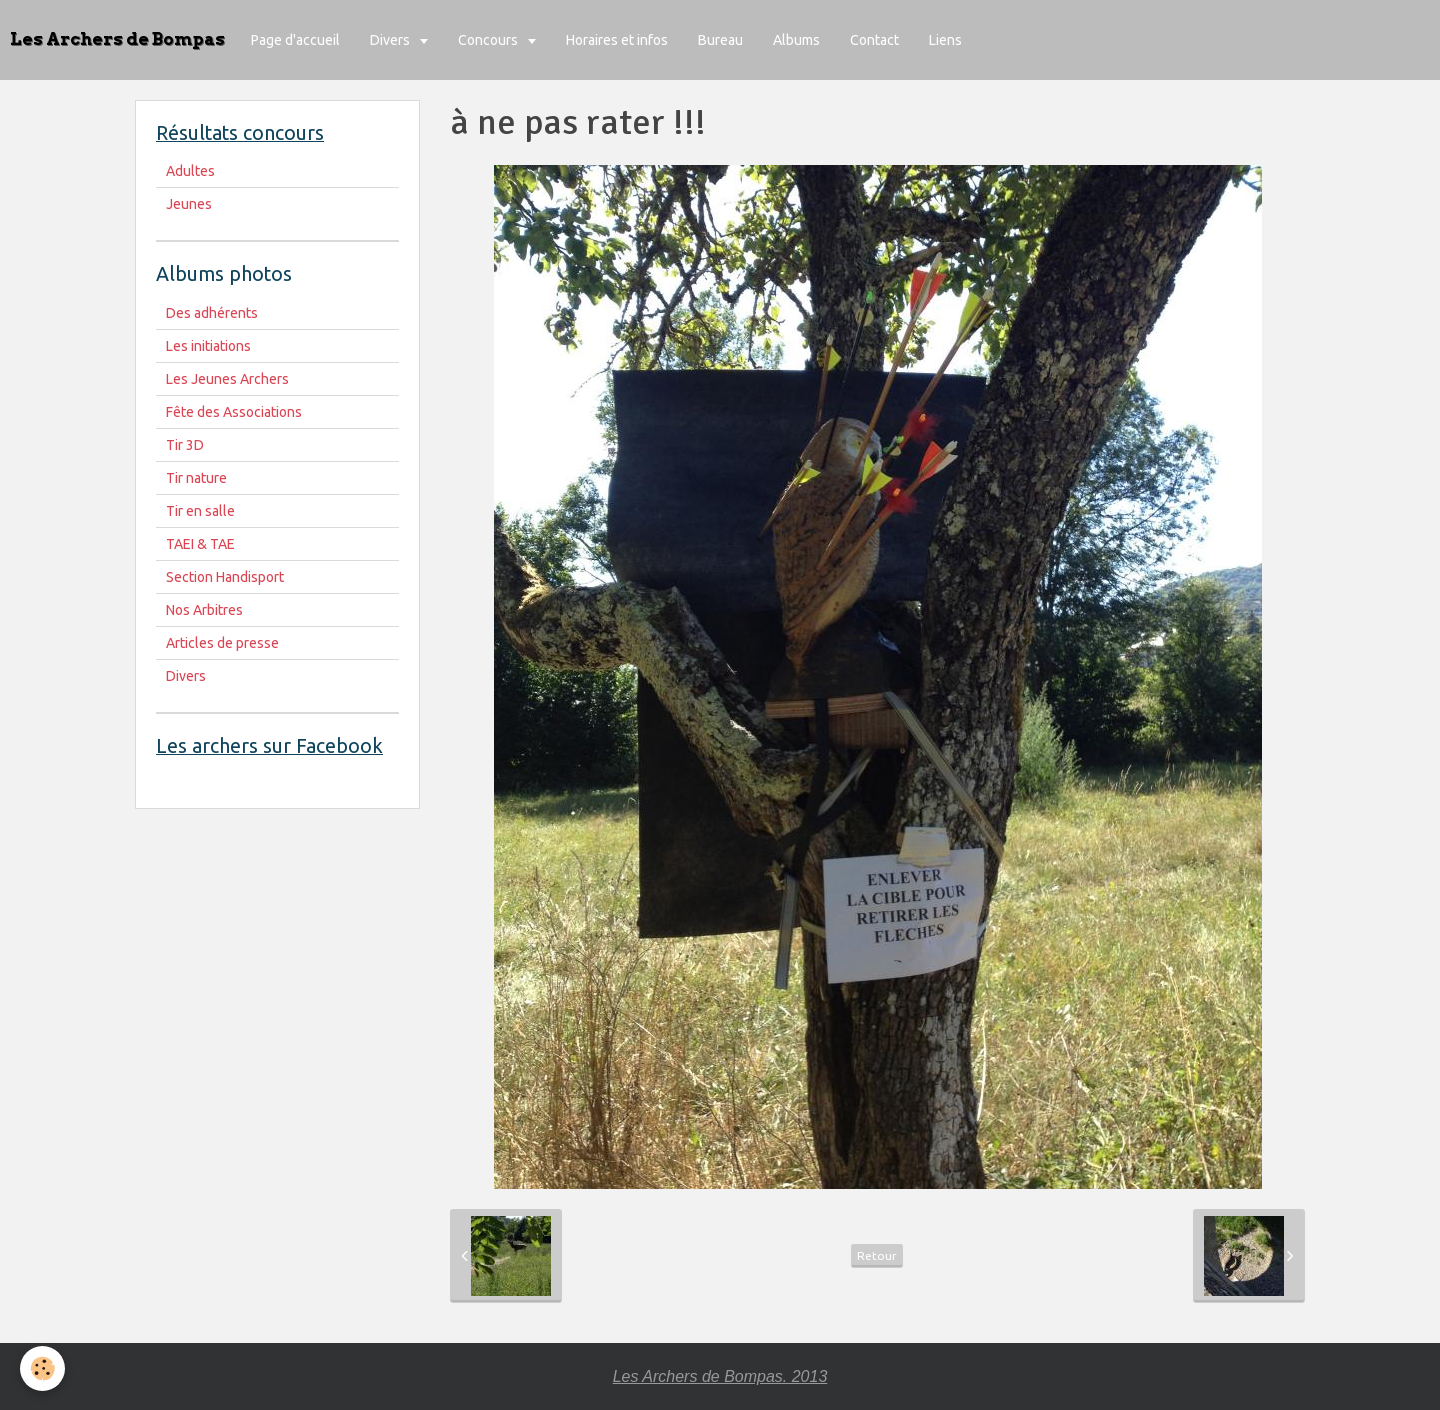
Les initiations (208, 346)
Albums (796, 40)
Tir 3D (185, 445)
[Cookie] (42, 1368)
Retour (877, 1255)
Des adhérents (212, 313)
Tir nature (196, 478)
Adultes (190, 171)
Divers (391, 40)
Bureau (720, 40)
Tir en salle (200, 511)
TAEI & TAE (200, 544)
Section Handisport (225, 577)
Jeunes (189, 204)
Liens (945, 40)
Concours (489, 40)
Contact (874, 40)
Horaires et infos (617, 40)
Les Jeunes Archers (227, 379)
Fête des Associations (234, 412)
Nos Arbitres (204, 610)
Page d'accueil (295, 40)
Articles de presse (222, 643)
